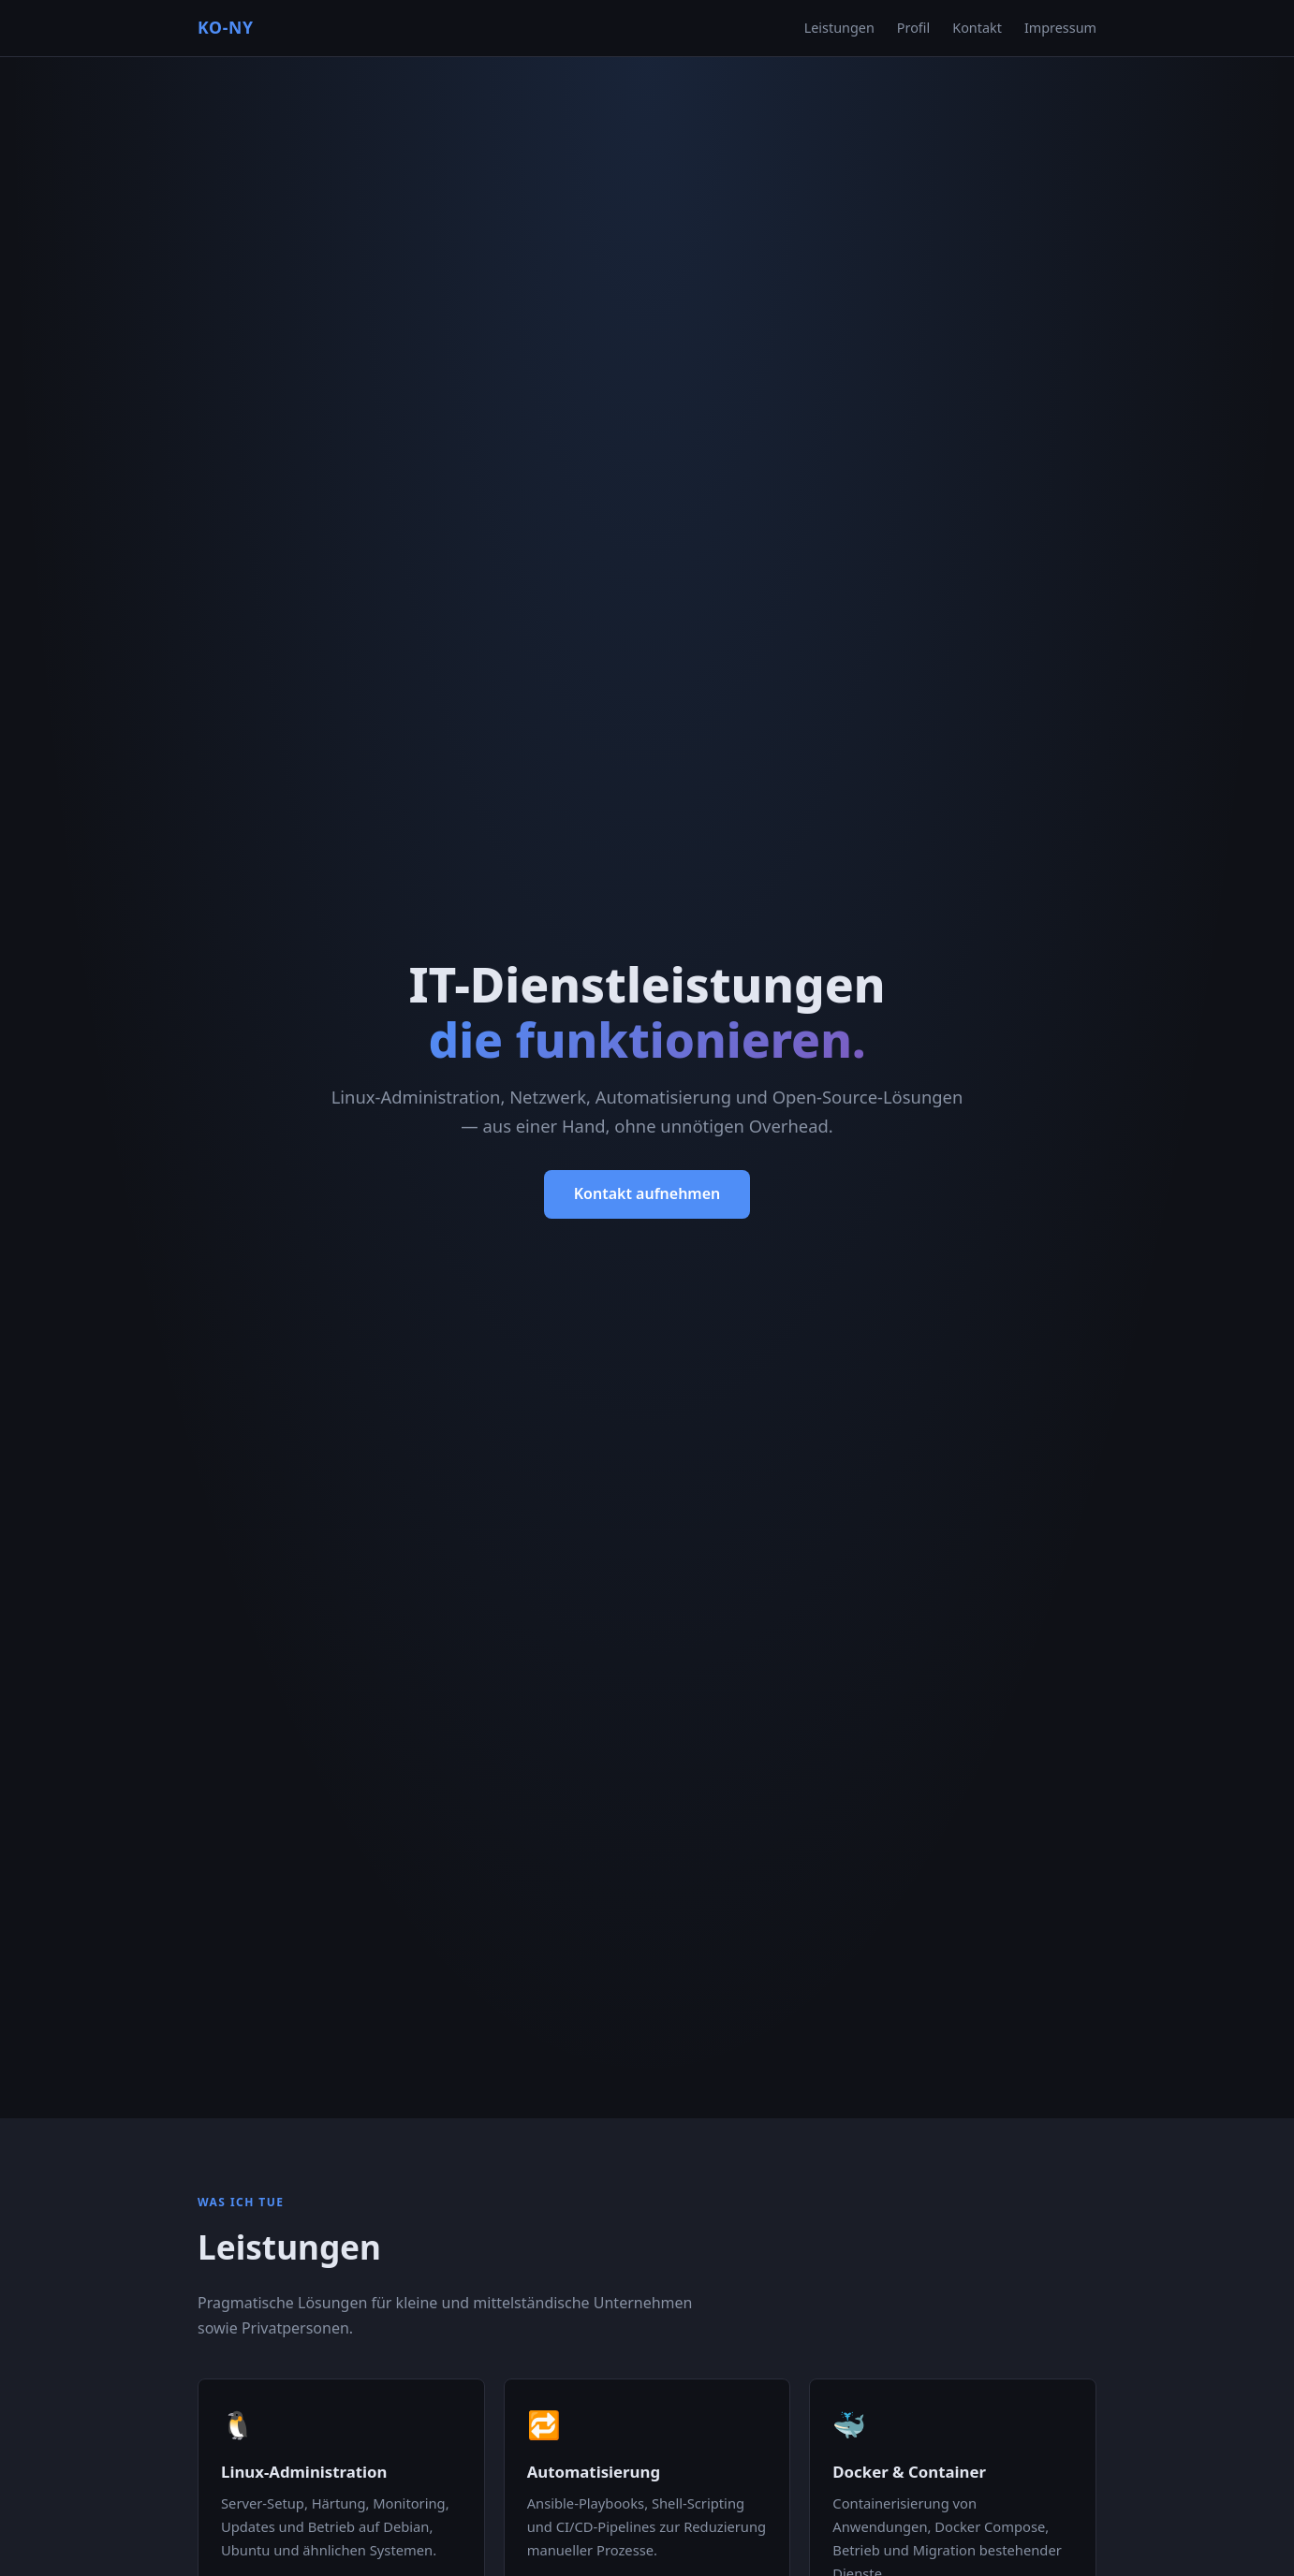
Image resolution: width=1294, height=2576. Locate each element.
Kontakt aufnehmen (647, 1193)
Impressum (1060, 28)
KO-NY (226, 27)
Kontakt (977, 28)
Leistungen (839, 28)
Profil (913, 28)
